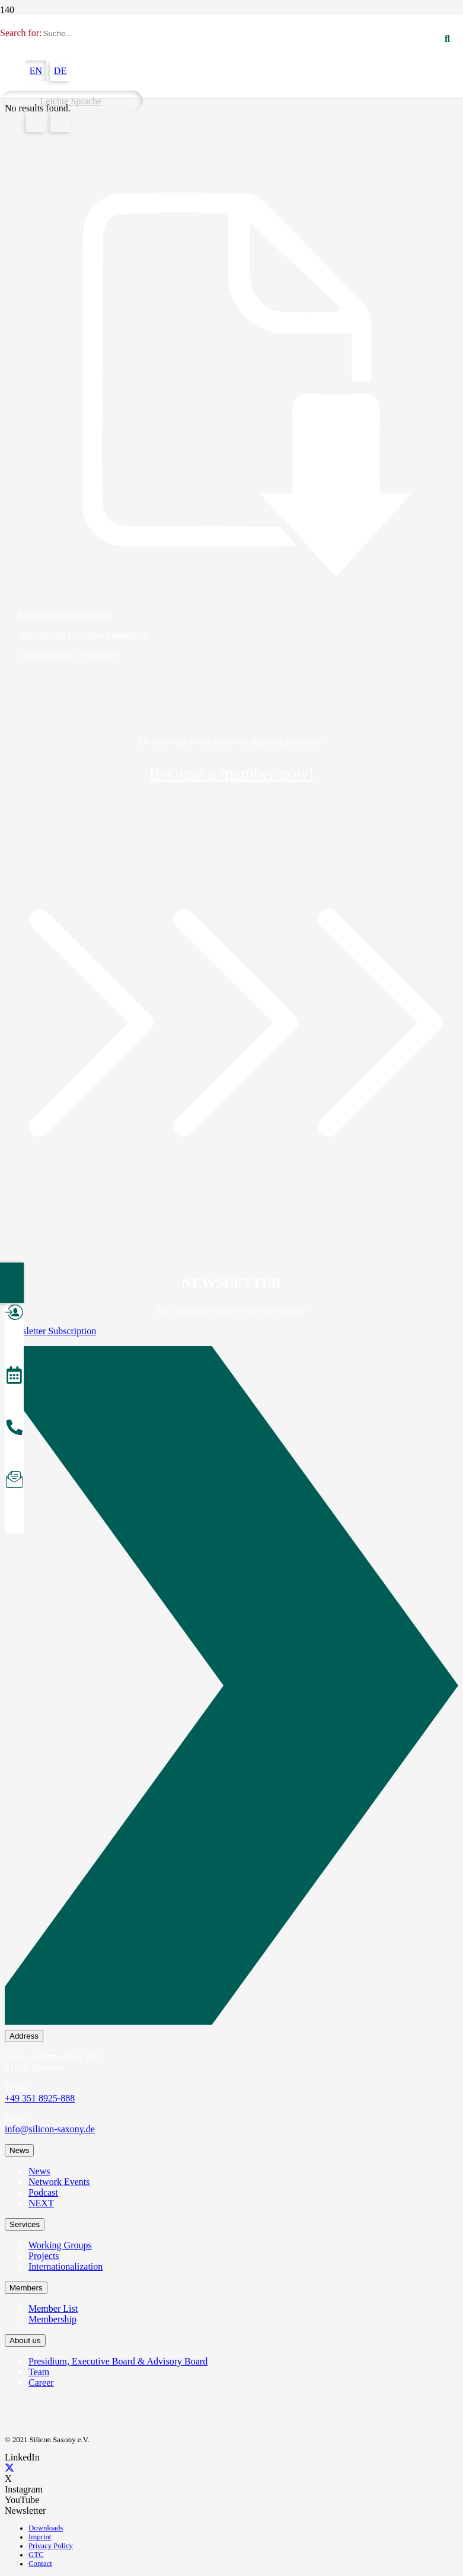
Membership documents (64, 615)
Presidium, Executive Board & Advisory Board (117, 2361)
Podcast (43, 2192)
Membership (52, 2319)
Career (41, 2383)
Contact (40, 2563)
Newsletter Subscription (50, 1331)
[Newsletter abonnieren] (14, 1481)
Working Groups (60, 2245)
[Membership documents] (231, 385)
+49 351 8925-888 (40, 2098)
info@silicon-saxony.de (50, 2129)
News (39, 2171)
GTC (36, 2555)
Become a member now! (231, 773)
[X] (9, 2468)
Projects (43, 2256)
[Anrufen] (14, 1429)
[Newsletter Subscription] (231, 1688)
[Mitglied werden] (14, 1314)
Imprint (39, 2537)
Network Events (59, 2182)
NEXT (41, 2203)
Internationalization (65, 2266)
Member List (53, 2308)
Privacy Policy (50, 2546)
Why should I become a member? (82, 635)
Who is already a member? (69, 655)
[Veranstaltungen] (14, 1377)
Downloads (45, 2528)
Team (38, 2372)
